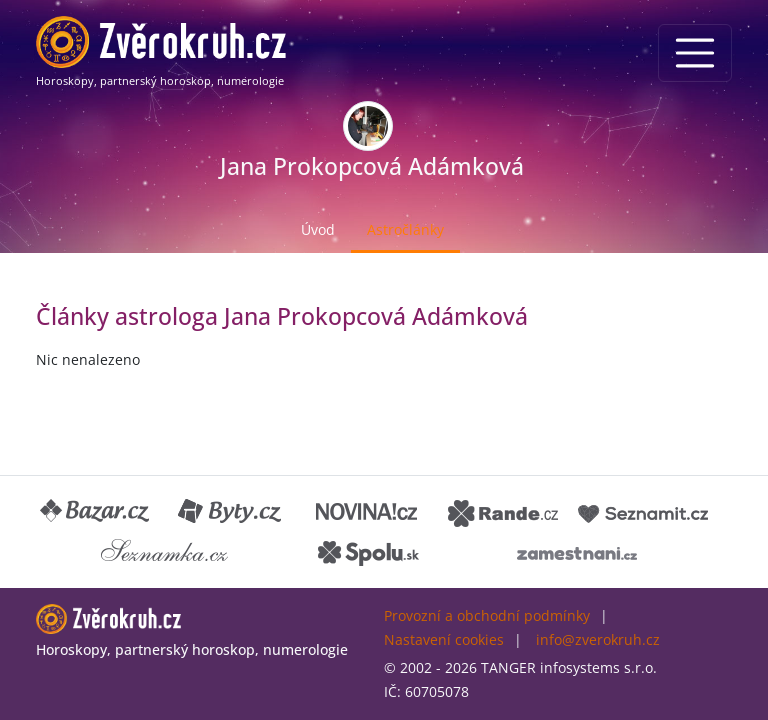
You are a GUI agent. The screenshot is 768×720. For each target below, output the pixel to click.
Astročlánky (405, 229)
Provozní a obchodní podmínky (487, 615)
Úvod (318, 229)
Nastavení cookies (444, 639)
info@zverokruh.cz (598, 639)
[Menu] (695, 53)
